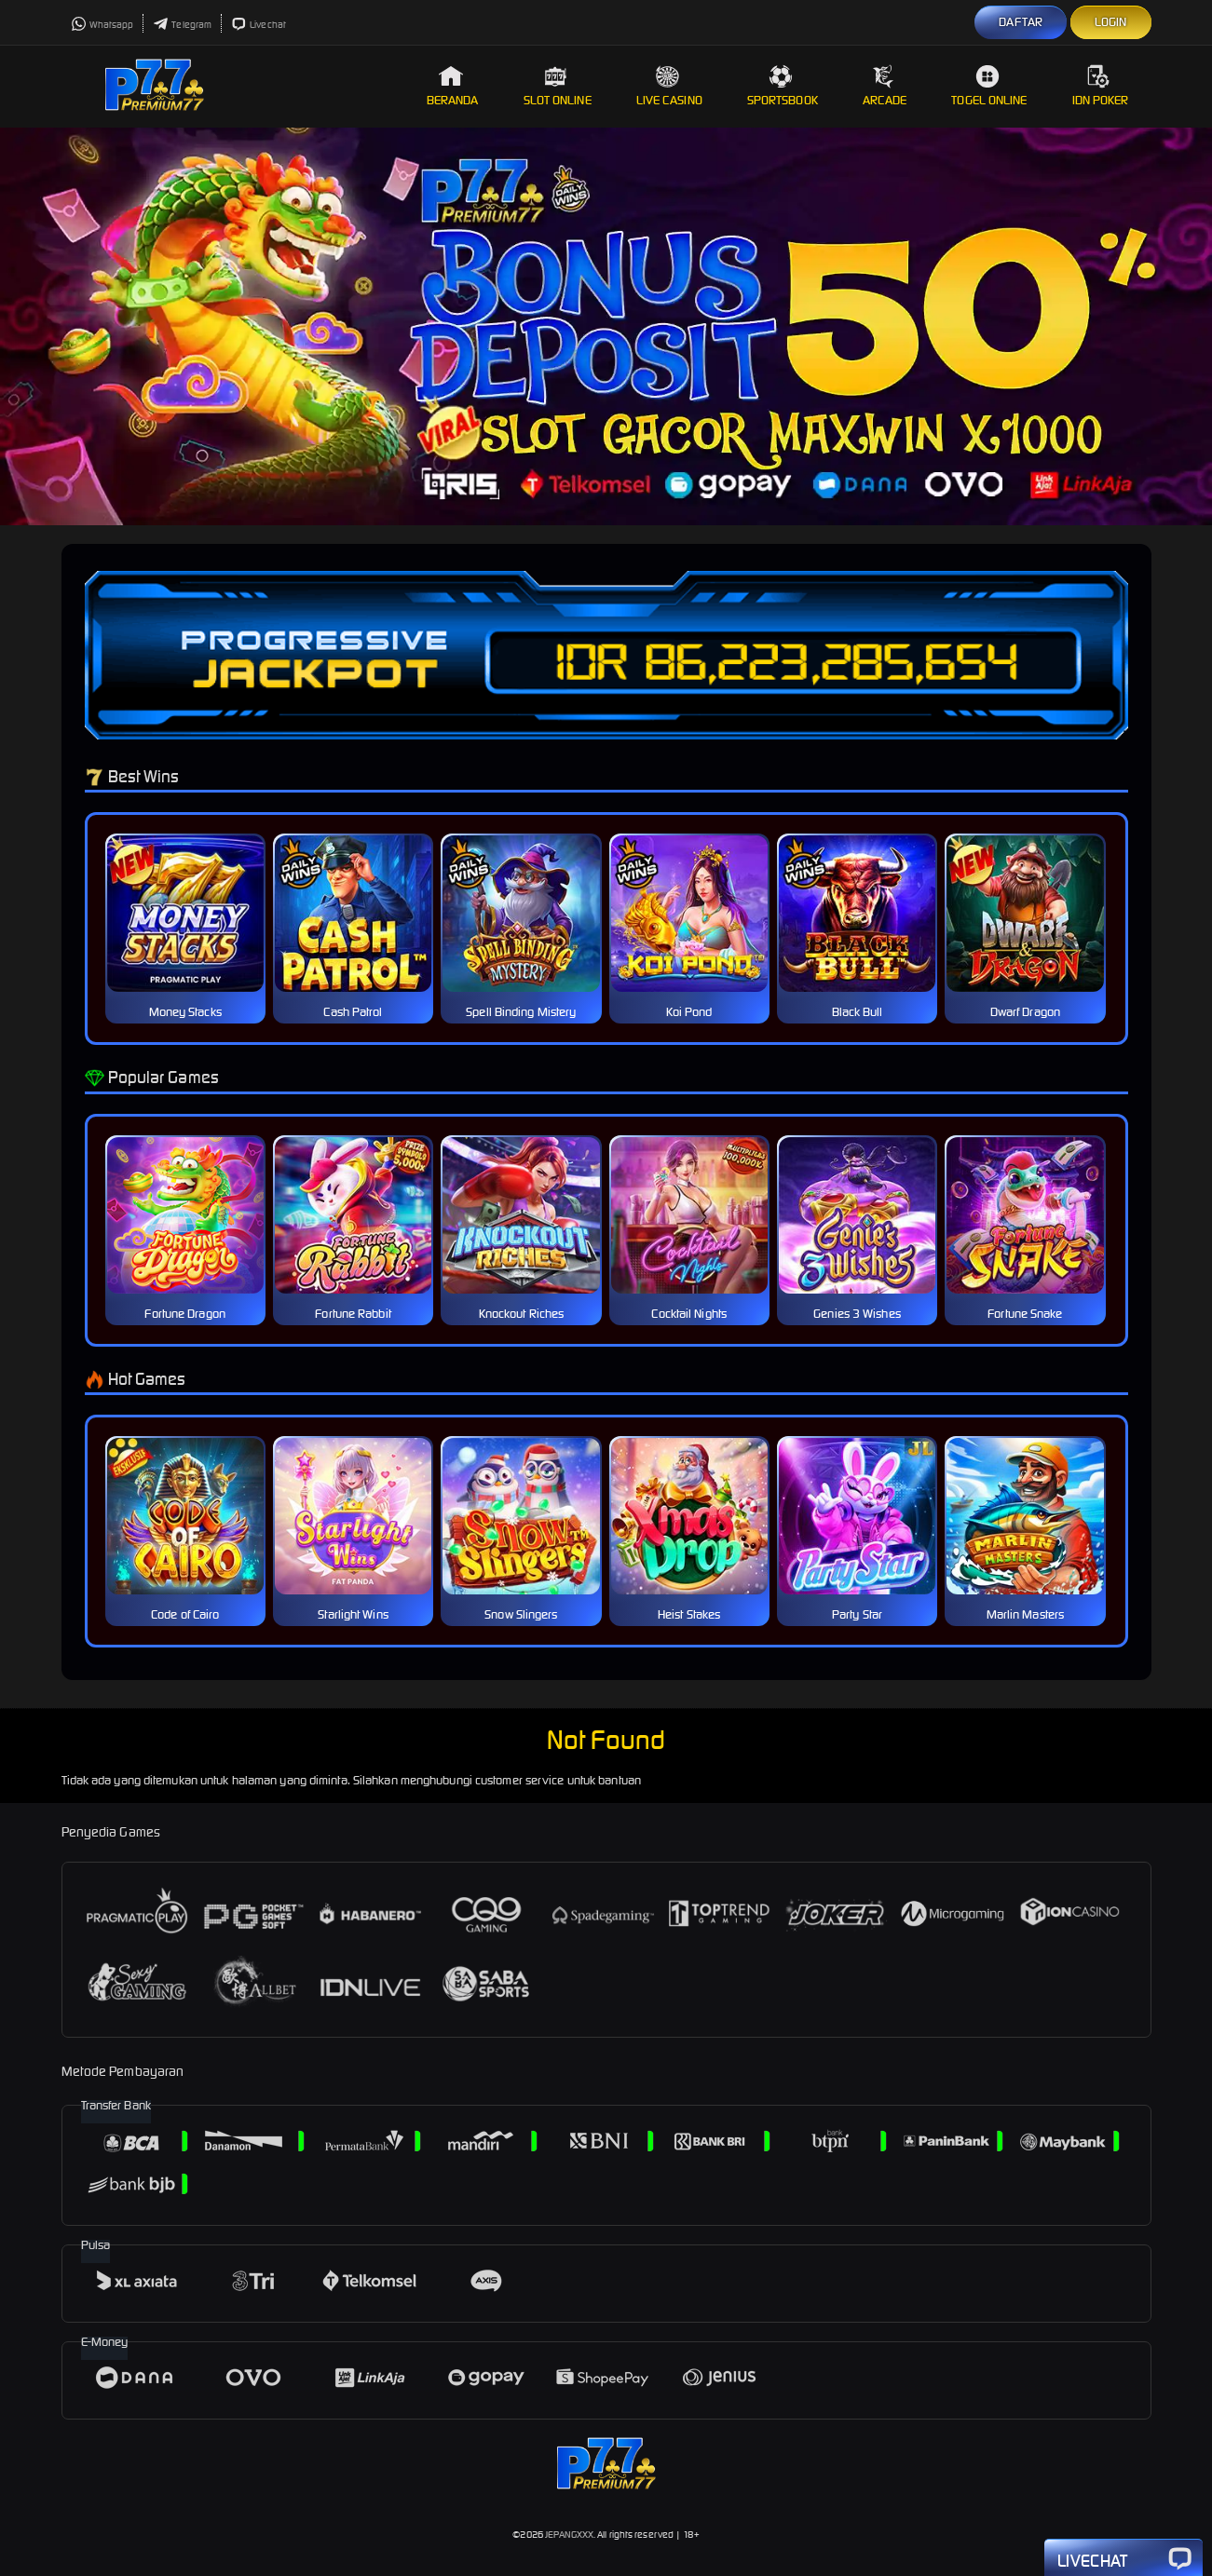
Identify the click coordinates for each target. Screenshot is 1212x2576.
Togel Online (989, 86)
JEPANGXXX (569, 2535)
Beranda (453, 86)
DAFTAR (1020, 22)
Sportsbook (782, 86)
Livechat (258, 25)
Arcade (885, 86)
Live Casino (669, 86)
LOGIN (1111, 22)
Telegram (182, 25)
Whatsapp (102, 25)
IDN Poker (1100, 86)
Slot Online (558, 86)
